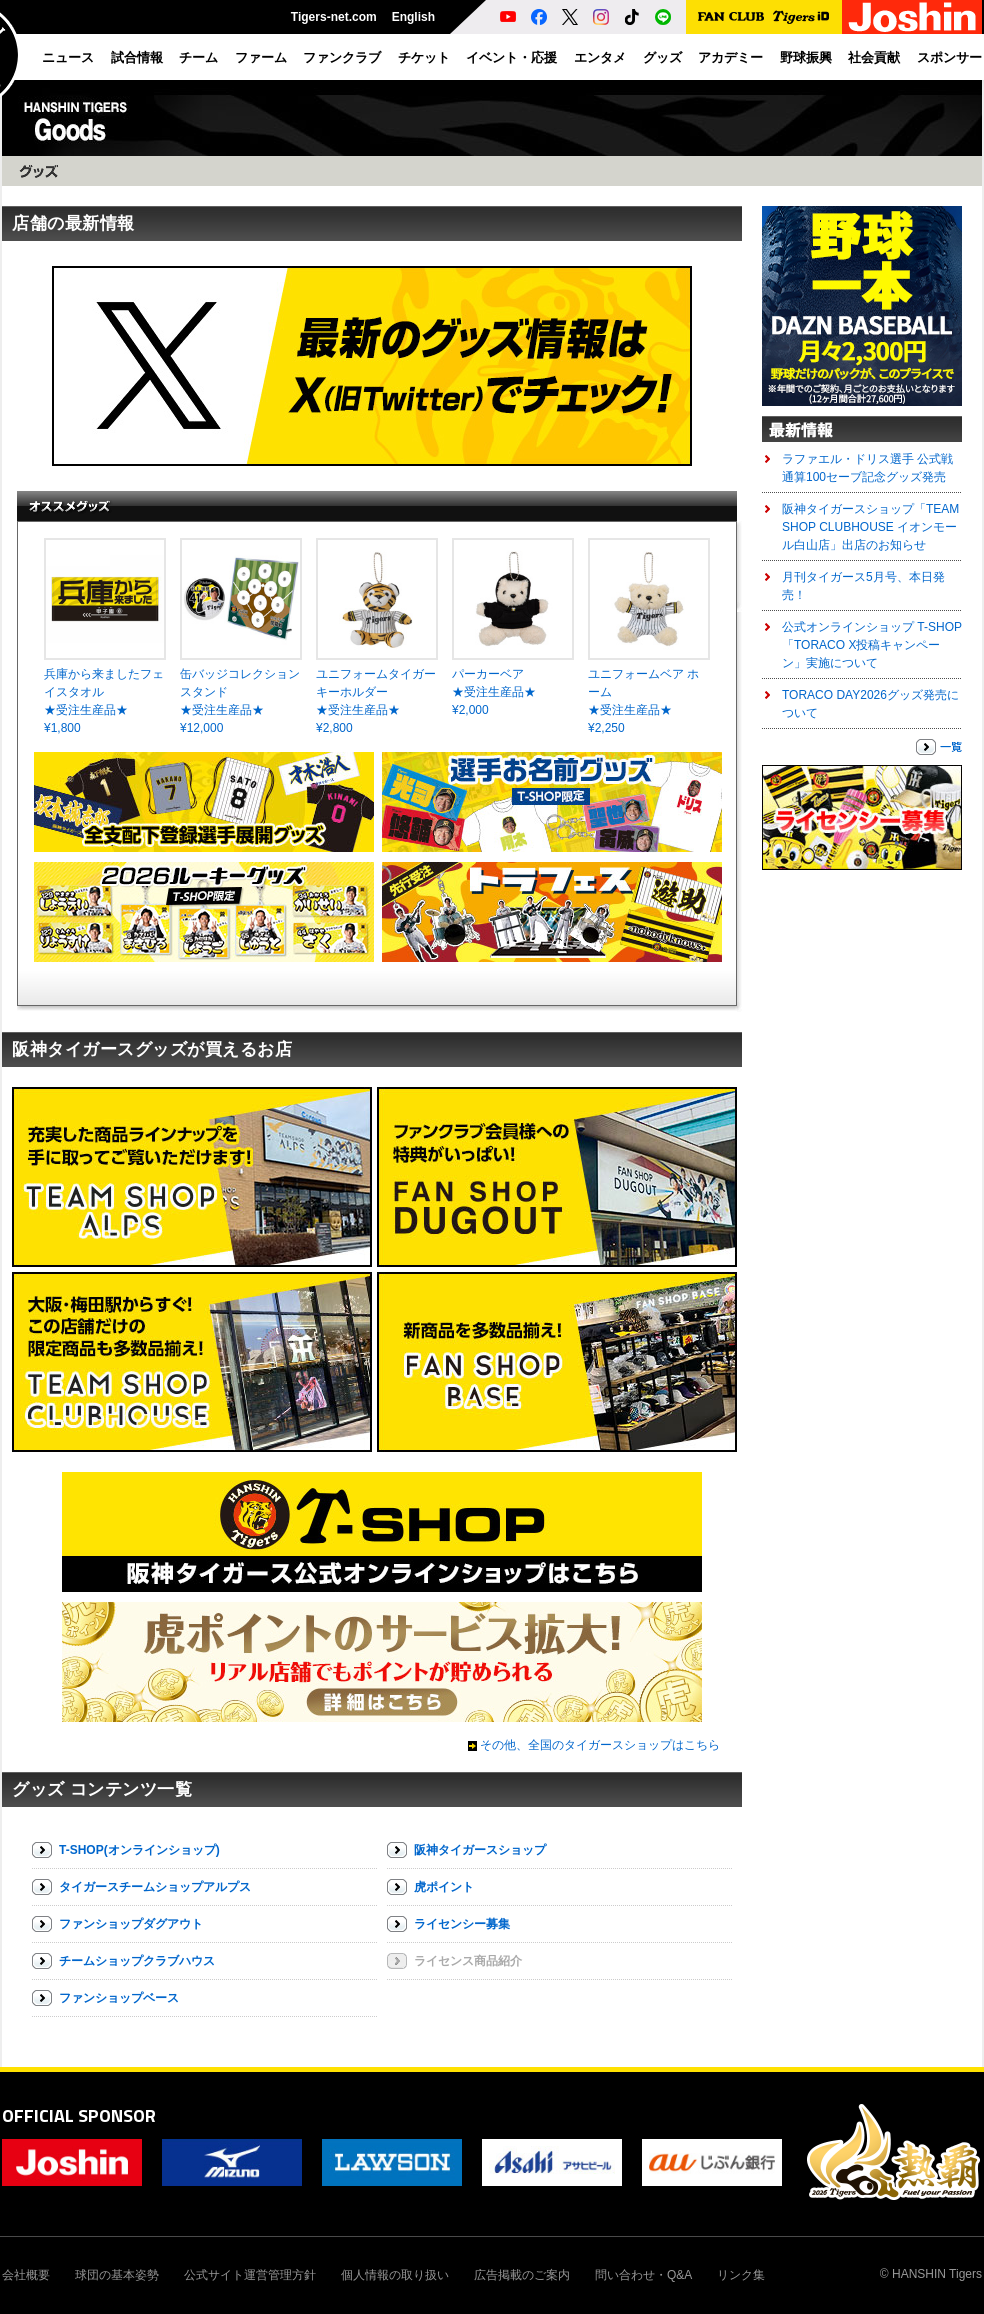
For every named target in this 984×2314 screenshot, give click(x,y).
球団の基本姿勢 (117, 2275)
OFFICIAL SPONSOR (79, 2115)
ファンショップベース (119, 1998)
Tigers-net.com (334, 17)
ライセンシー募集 (462, 1924)
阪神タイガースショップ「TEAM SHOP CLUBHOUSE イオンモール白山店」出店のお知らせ (870, 527)
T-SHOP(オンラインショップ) (139, 1850)
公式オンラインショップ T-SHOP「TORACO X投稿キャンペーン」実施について (872, 645)
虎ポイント (444, 1887)
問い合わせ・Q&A (643, 2275)
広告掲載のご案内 (522, 2275)
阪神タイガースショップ (480, 1850)
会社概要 (26, 2275)
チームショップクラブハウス (137, 1961)
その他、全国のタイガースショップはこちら (600, 1745)
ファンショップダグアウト (131, 1924)
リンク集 (741, 2275)
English (413, 17)
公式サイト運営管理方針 (250, 2275)
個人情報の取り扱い (395, 2275)
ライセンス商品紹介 (468, 1961)
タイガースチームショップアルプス (155, 1887)
